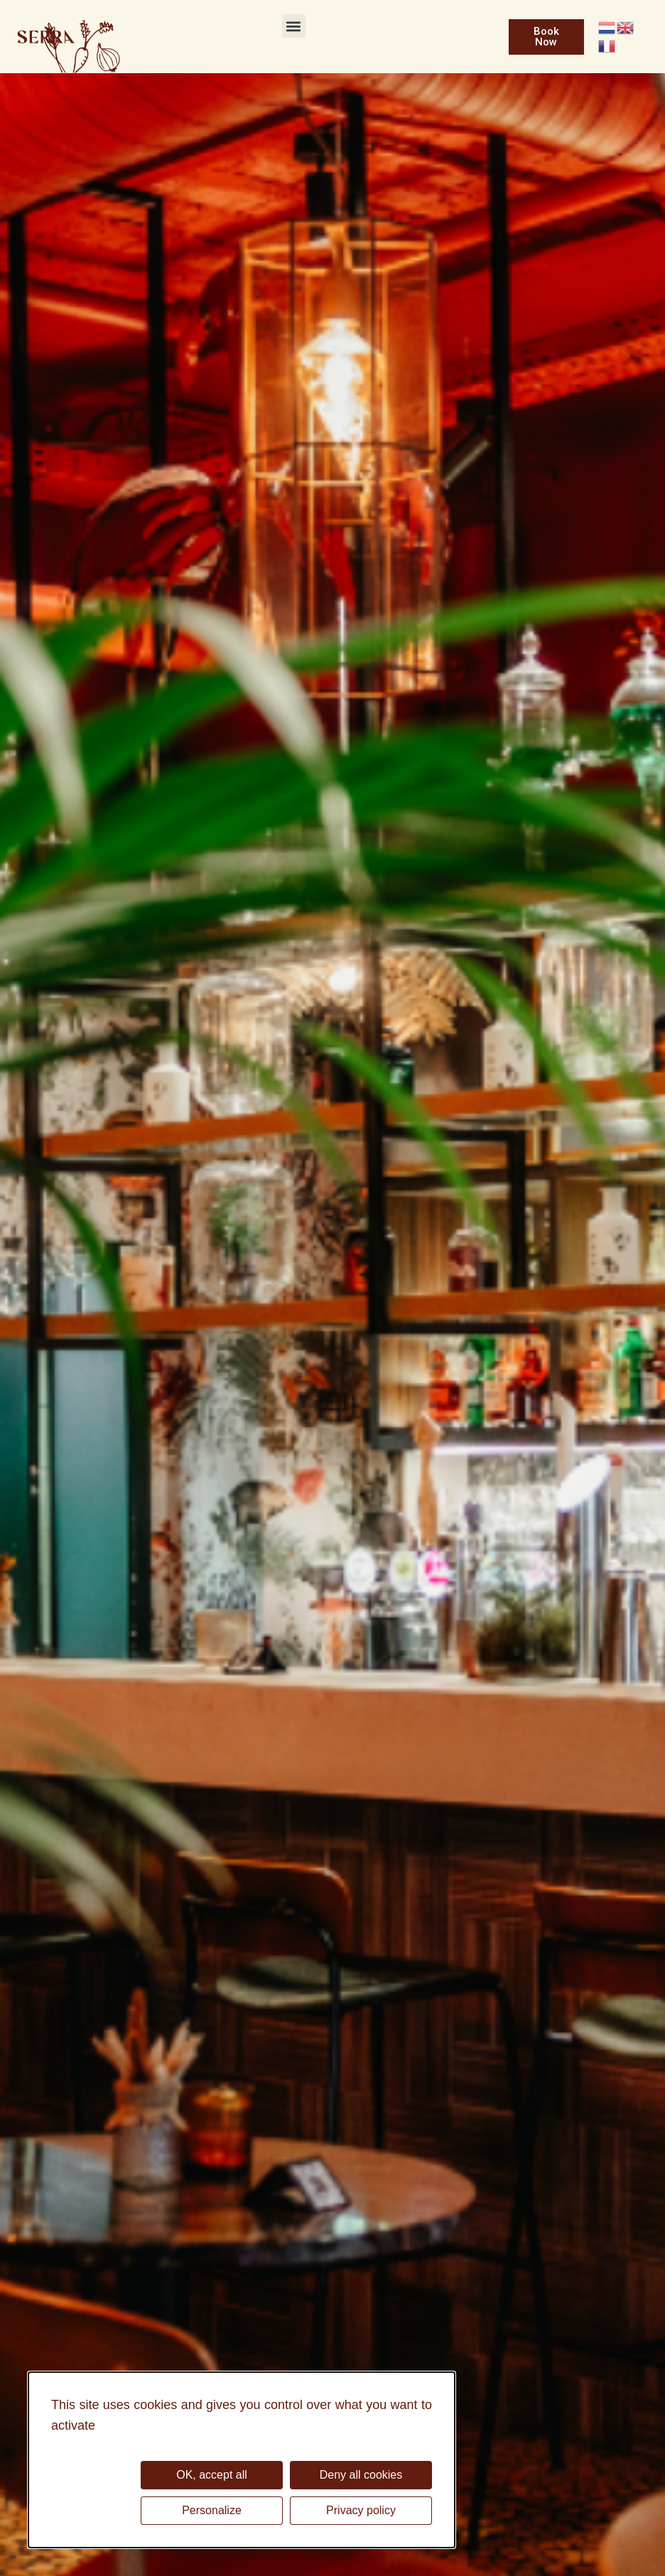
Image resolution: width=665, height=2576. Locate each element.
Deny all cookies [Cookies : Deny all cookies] (361, 2475)
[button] (294, 26)
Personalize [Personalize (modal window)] (212, 2510)
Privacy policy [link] (361, 2510)
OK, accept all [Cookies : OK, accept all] (211, 2475)
